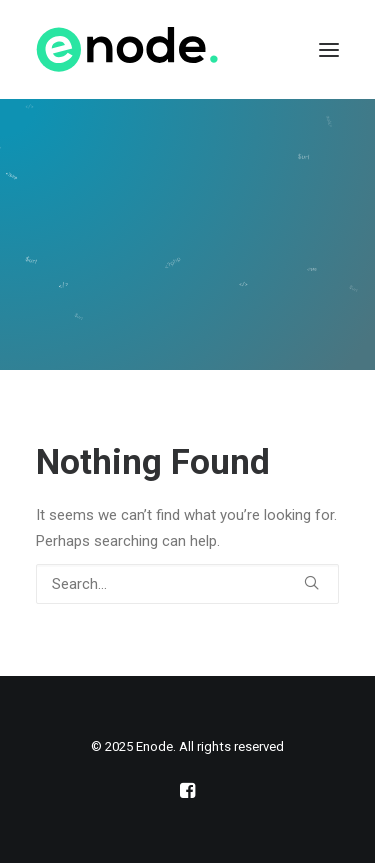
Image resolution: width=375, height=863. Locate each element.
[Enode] (127, 49)
